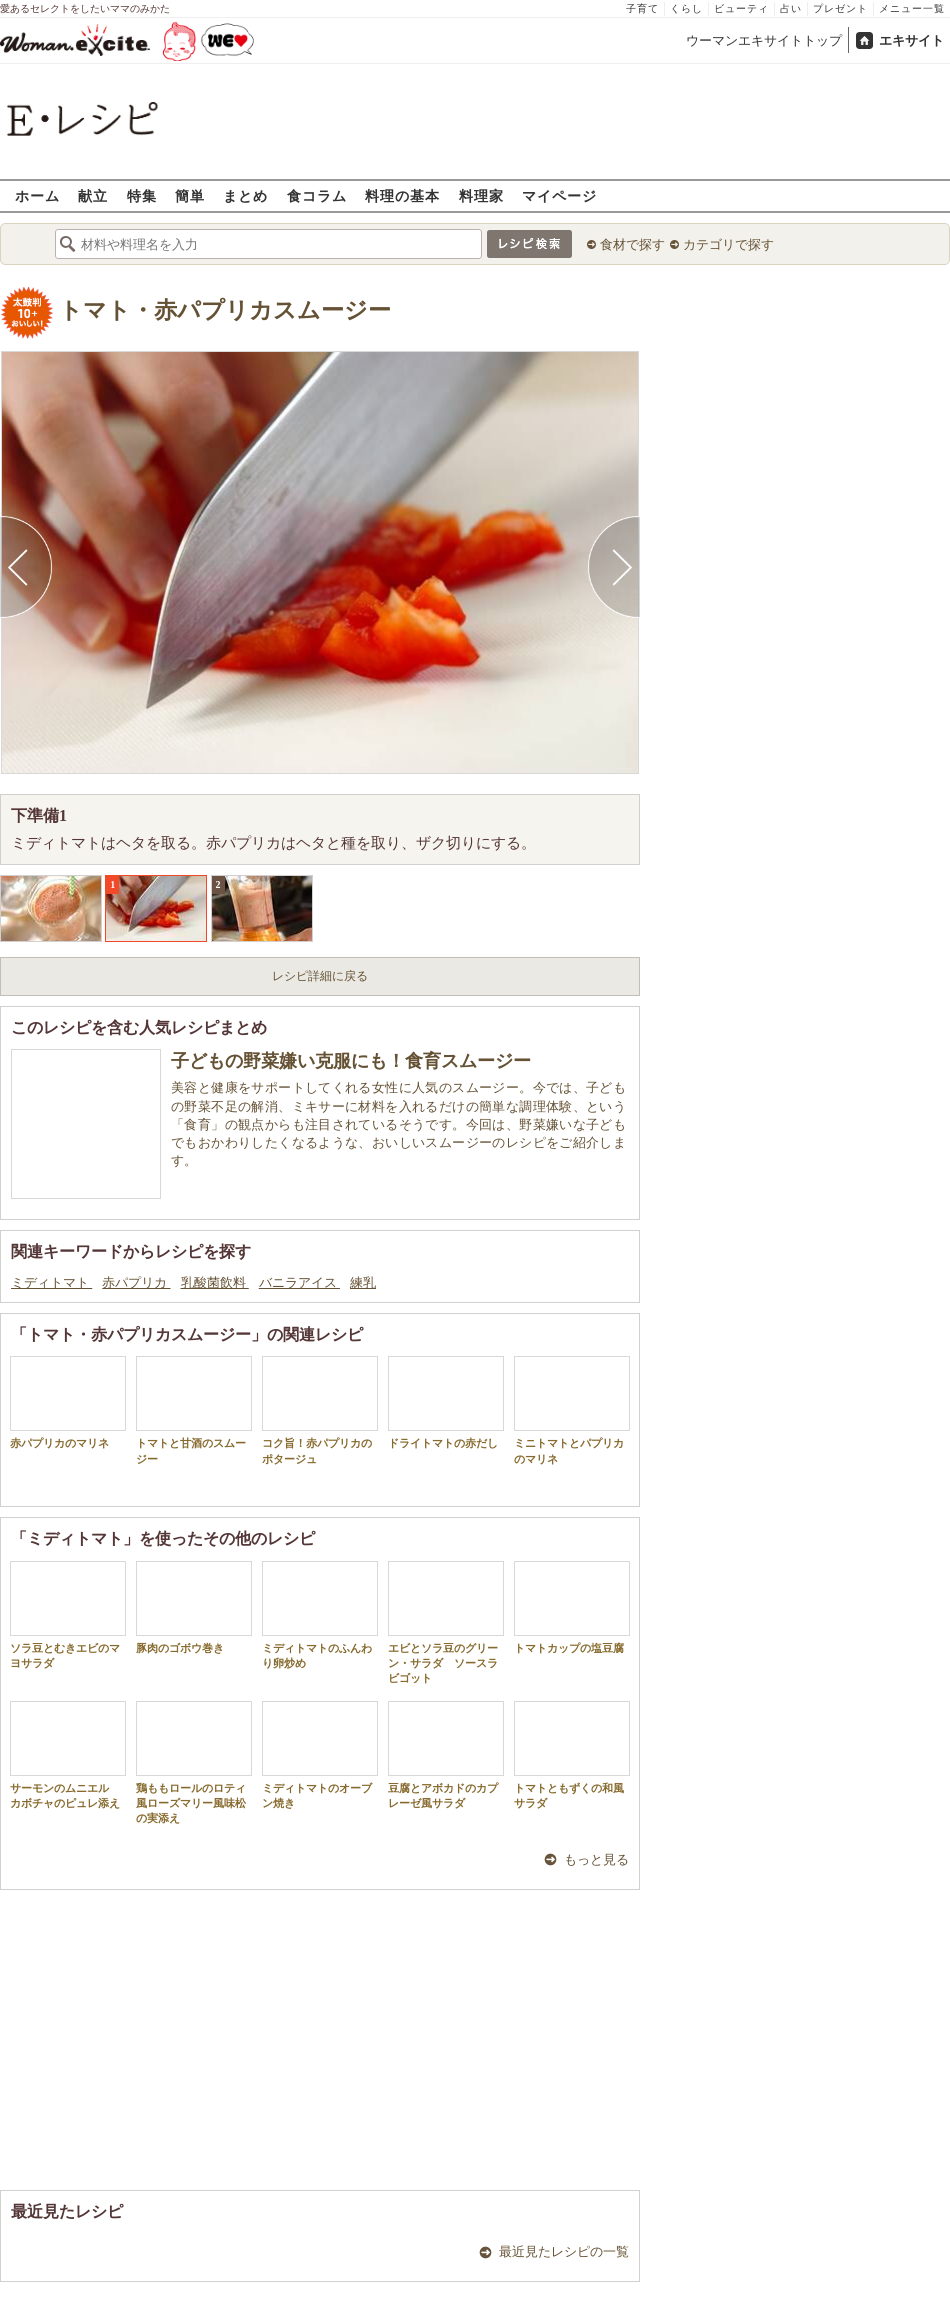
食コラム (317, 195)
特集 (142, 195)
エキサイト (911, 40)
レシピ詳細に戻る (320, 976)
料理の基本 (402, 195)
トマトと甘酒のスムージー (194, 1410)
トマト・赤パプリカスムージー (225, 310)
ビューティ (741, 8)
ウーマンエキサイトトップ (764, 40)
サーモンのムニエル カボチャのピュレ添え (68, 1755)
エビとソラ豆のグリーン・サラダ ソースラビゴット (446, 1623)
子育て (642, 8)
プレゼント (840, 8)
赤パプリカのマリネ (68, 1402)
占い (791, 8)
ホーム (37, 195)
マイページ (559, 195)
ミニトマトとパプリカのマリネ (572, 1410)
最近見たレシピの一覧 (564, 2251)
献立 (93, 195)
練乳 (363, 1282)
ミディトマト (51, 1282)
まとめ (245, 195)
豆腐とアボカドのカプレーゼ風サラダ (446, 1755)
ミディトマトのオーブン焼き (320, 1755)
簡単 (190, 195)
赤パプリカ (136, 1282)
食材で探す (632, 244)
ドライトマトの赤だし (446, 1402)
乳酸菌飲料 (215, 1282)
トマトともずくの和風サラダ (572, 1755)
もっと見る (596, 1859)
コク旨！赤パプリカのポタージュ (320, 1410)
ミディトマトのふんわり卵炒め (320, 1615)
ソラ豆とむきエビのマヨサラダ (68, 1615)
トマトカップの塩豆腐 (572, 1607)
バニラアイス (299, 1282)
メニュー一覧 (912, 8)
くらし (686, 8)
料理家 (481, 195)
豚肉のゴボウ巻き (194, 1607)
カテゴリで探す (728, 244)
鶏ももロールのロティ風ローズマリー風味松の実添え (194, 1763)
